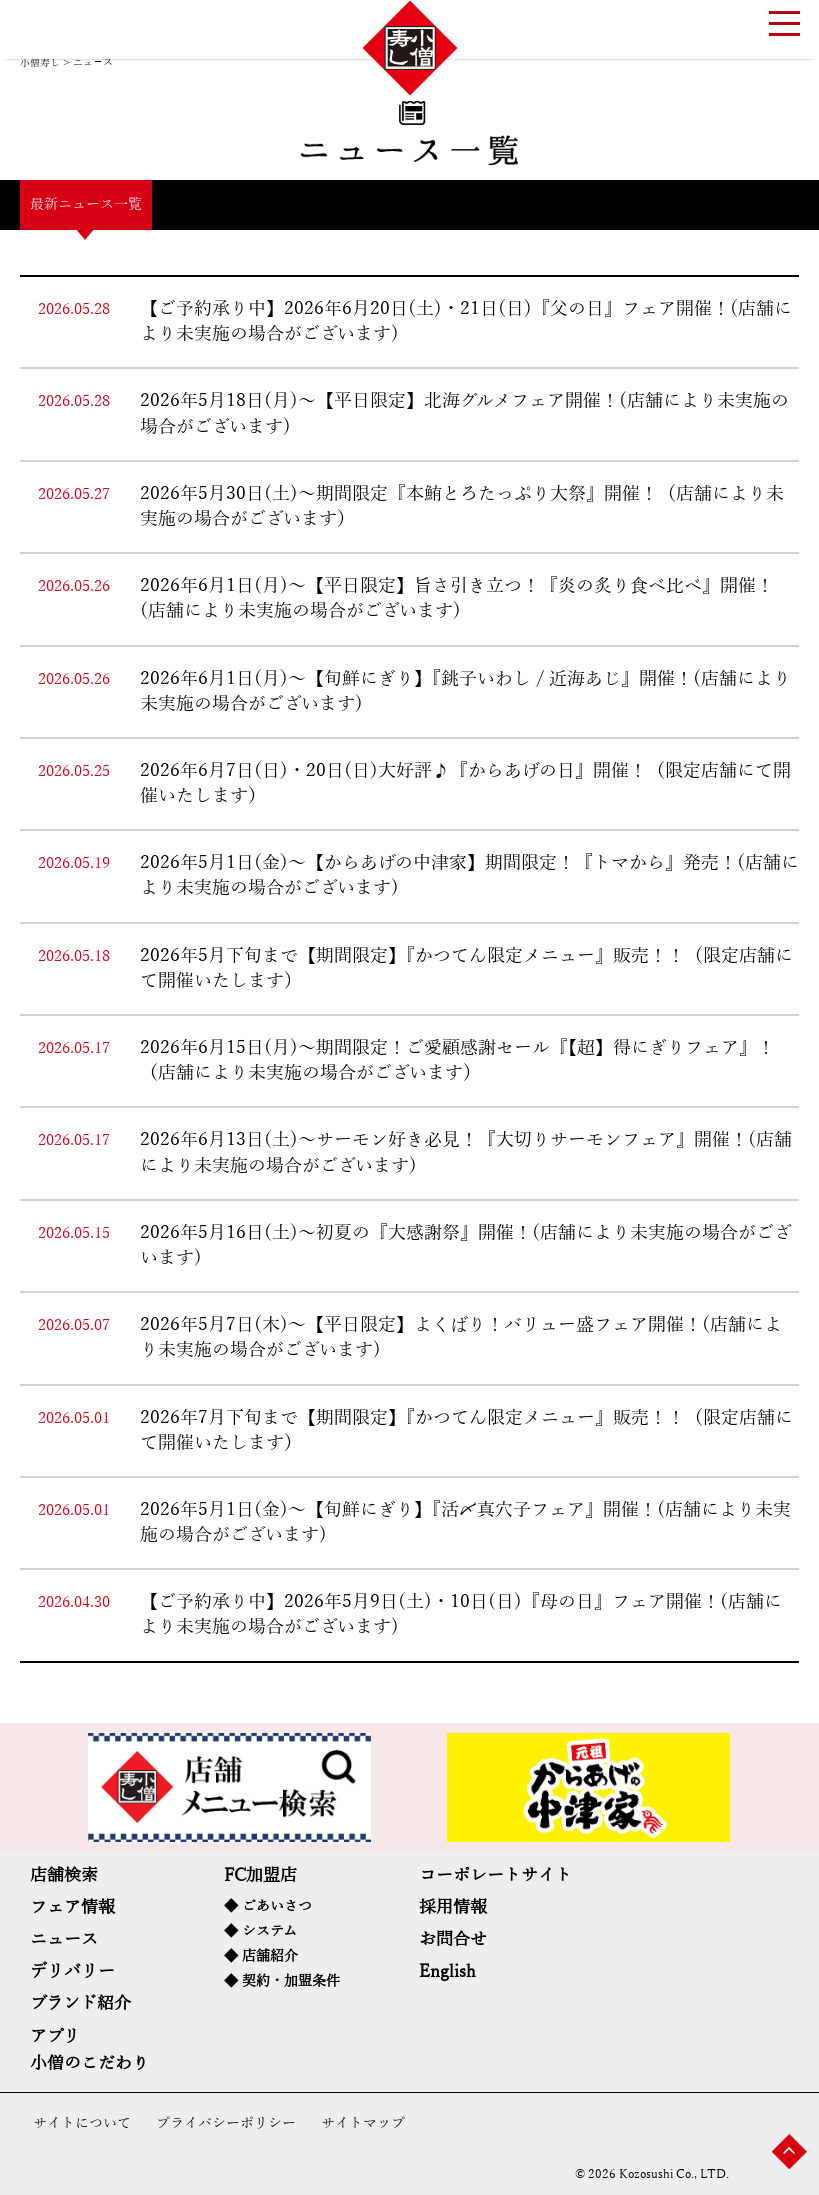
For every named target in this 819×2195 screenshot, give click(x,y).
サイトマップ (363, 2123)
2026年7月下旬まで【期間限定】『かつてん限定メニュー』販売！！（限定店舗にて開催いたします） (466, 1430)
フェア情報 (72, 1907)
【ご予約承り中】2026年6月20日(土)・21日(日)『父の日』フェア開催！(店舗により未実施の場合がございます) (466, 321)
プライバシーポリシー (226, 2123)
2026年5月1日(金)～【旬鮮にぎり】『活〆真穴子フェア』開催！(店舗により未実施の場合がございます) (465, 1522)
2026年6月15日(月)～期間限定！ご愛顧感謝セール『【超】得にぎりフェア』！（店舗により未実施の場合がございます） (457, 1060)
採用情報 (453, 1907)
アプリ (55, 2036)
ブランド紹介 (80, 2003)
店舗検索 (64, 1875)
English (447, 1971)
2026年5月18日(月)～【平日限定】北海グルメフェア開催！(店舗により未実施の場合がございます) (464, 413)
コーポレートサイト (495, 1875)
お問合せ (453, 1939)
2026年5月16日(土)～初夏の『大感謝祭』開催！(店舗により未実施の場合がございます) (466, 1245)
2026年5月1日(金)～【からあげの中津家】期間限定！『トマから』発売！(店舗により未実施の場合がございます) (469, 875)
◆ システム (260, 1931)
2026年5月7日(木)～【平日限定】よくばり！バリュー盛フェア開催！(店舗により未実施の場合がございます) (461, 1337)
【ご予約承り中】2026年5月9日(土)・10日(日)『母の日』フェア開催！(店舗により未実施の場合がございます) (461, 1614)
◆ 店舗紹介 (261, 1956)
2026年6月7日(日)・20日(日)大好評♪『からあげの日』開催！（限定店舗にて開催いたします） (465, 783)
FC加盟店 (260, 1875)
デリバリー (72, 1971)
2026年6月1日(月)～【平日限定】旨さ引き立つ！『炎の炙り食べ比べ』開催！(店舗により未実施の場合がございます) (457, 598)
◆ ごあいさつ (268, 1906)
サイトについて (82, 2123)
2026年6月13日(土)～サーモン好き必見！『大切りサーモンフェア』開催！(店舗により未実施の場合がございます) (466, 1152)
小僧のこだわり (89, 2063)
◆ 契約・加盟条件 (282, 1981)
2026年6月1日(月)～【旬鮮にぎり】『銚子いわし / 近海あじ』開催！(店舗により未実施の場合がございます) (465, 691)
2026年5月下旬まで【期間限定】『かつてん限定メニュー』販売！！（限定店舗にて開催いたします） (466, 968)
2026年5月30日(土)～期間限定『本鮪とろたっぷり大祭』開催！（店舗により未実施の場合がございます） (462, 506)
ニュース (64, 1939)
